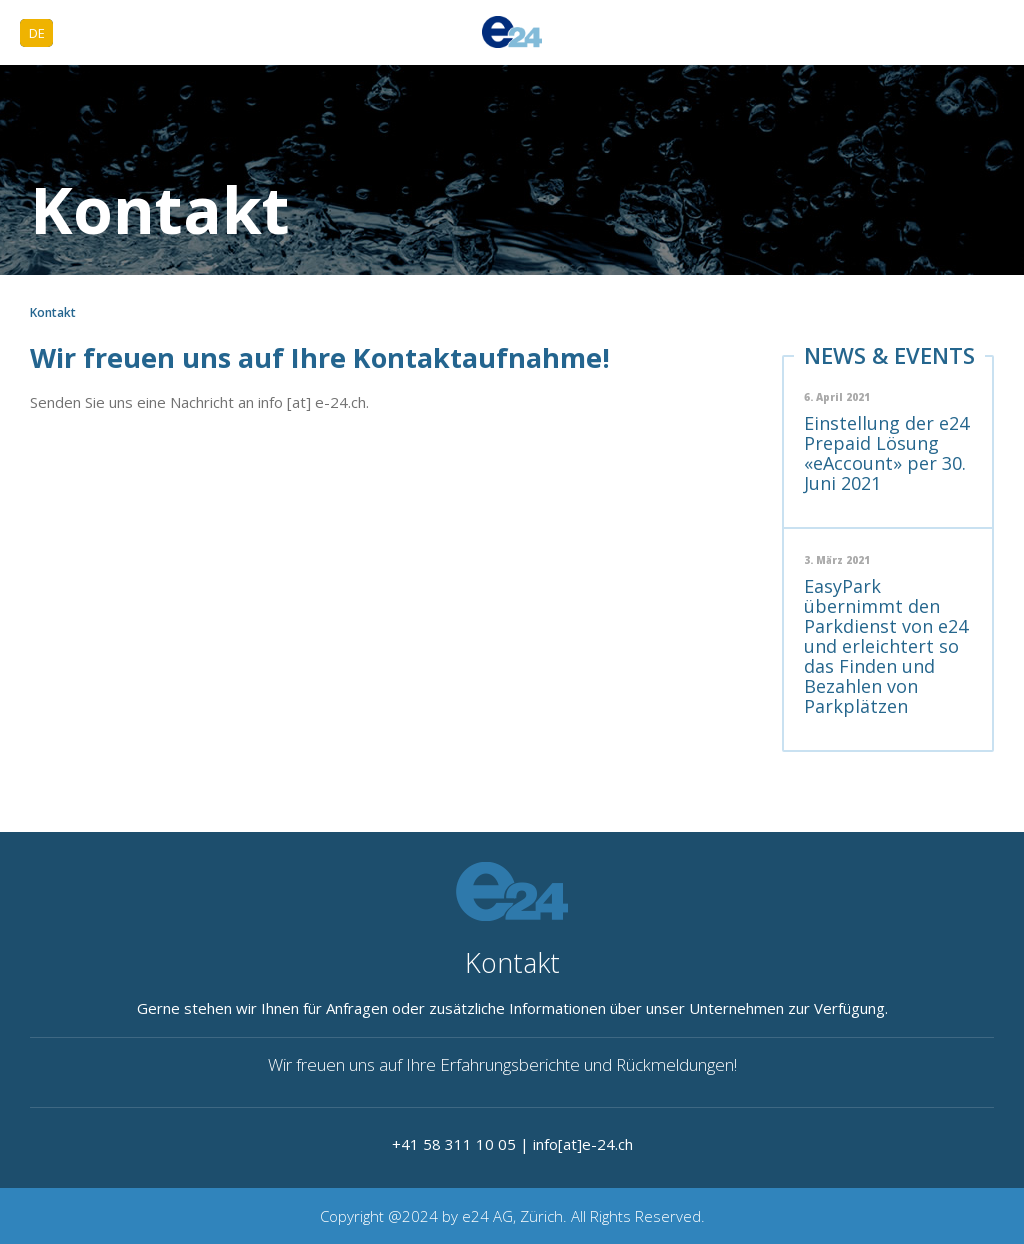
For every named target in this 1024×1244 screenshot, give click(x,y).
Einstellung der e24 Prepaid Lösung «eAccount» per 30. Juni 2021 (886, 453)
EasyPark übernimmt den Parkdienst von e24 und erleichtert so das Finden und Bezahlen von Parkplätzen (886, 646)
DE (37, 33)
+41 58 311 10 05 (454, 1144)
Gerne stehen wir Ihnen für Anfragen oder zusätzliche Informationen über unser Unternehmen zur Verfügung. (512, 1008)
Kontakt (512, 962)
